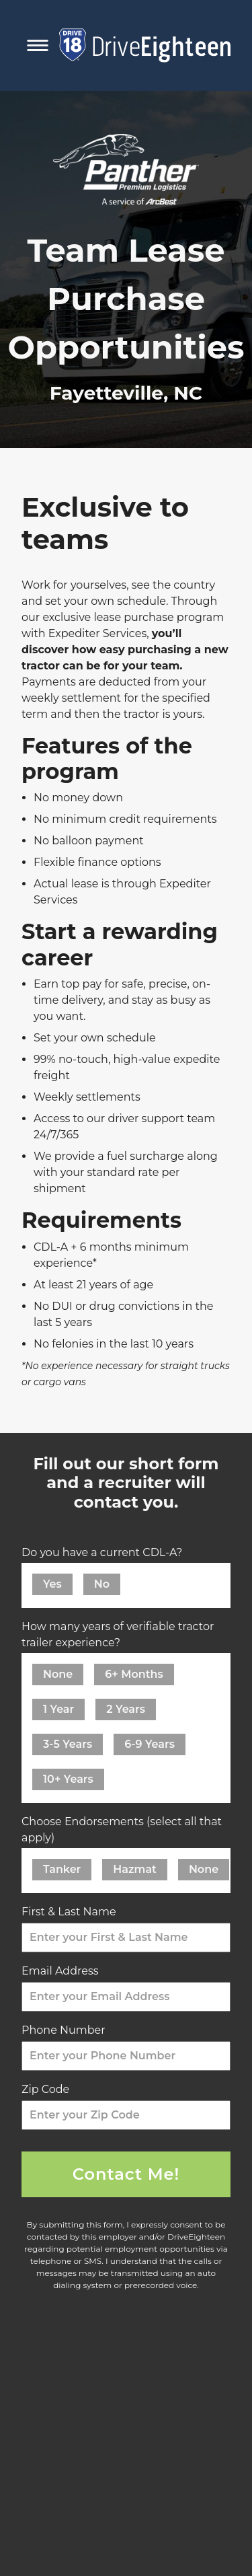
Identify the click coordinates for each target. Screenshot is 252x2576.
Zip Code (49, 2089)
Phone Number (67, 2030)
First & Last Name (72, 1911)
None (58, 1674)
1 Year (58, 1709)
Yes (52, 1584)
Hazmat (135, 1869)
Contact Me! (126, 2174)
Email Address (64, 1970)
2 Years (125, 1709)
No (102, 1584)
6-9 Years (149, 1744)
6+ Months (134, 1674)
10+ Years (68, 1779)
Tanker (62, 1869)
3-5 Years (67, 1744)
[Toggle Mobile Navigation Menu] (38, 45)
